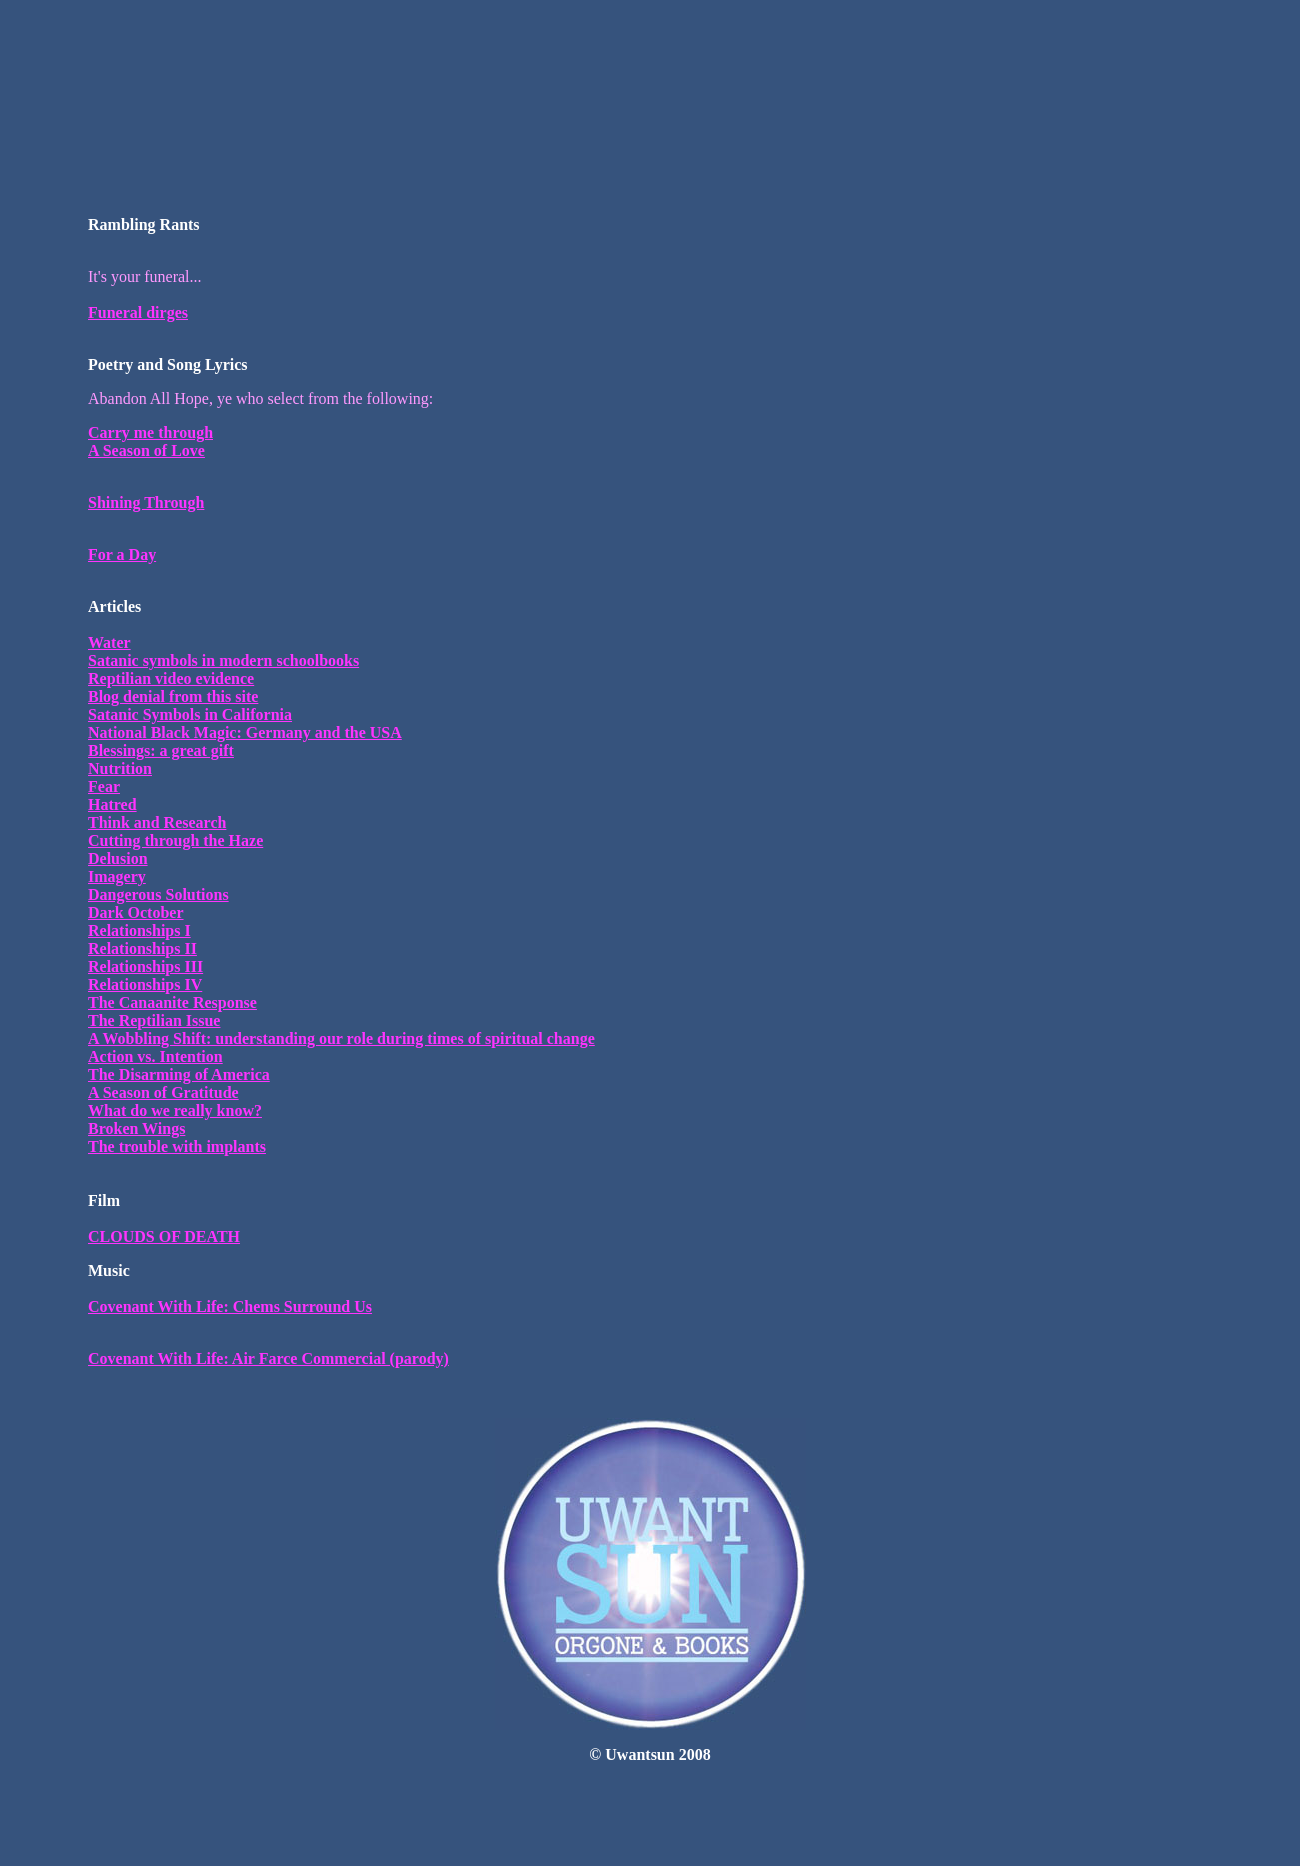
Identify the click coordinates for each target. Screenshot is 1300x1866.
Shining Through (146, 502)
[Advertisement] (650, 53)
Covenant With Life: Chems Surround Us (230, 1306)
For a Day (122, 554)
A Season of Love (146, 450)
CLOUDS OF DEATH (164, 1236)
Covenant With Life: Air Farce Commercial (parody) (268, 1358)
